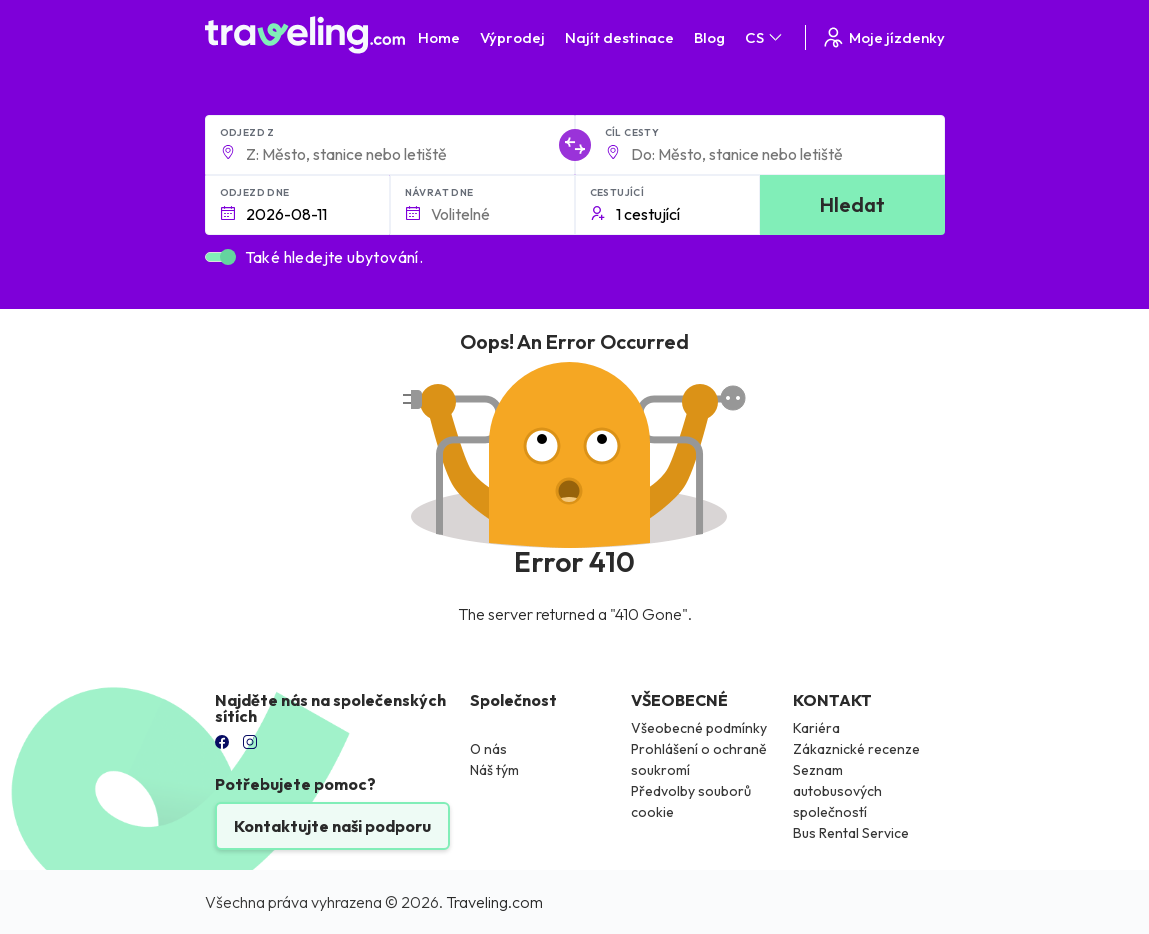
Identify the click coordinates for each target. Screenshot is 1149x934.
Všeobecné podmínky (699, 728)
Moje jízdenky (883, 37)
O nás (488, 749)
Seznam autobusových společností (837, 791)
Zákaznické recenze (856, 749)
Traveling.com (494, 902)
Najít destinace (619, 37)
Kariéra (816, 728)
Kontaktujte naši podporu (332, 826)
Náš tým (494, 770)
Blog (709, 37)
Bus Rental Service (851, 833)
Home (439, 37)
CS (765, 37)
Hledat (852, 204)
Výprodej (512, 37)
